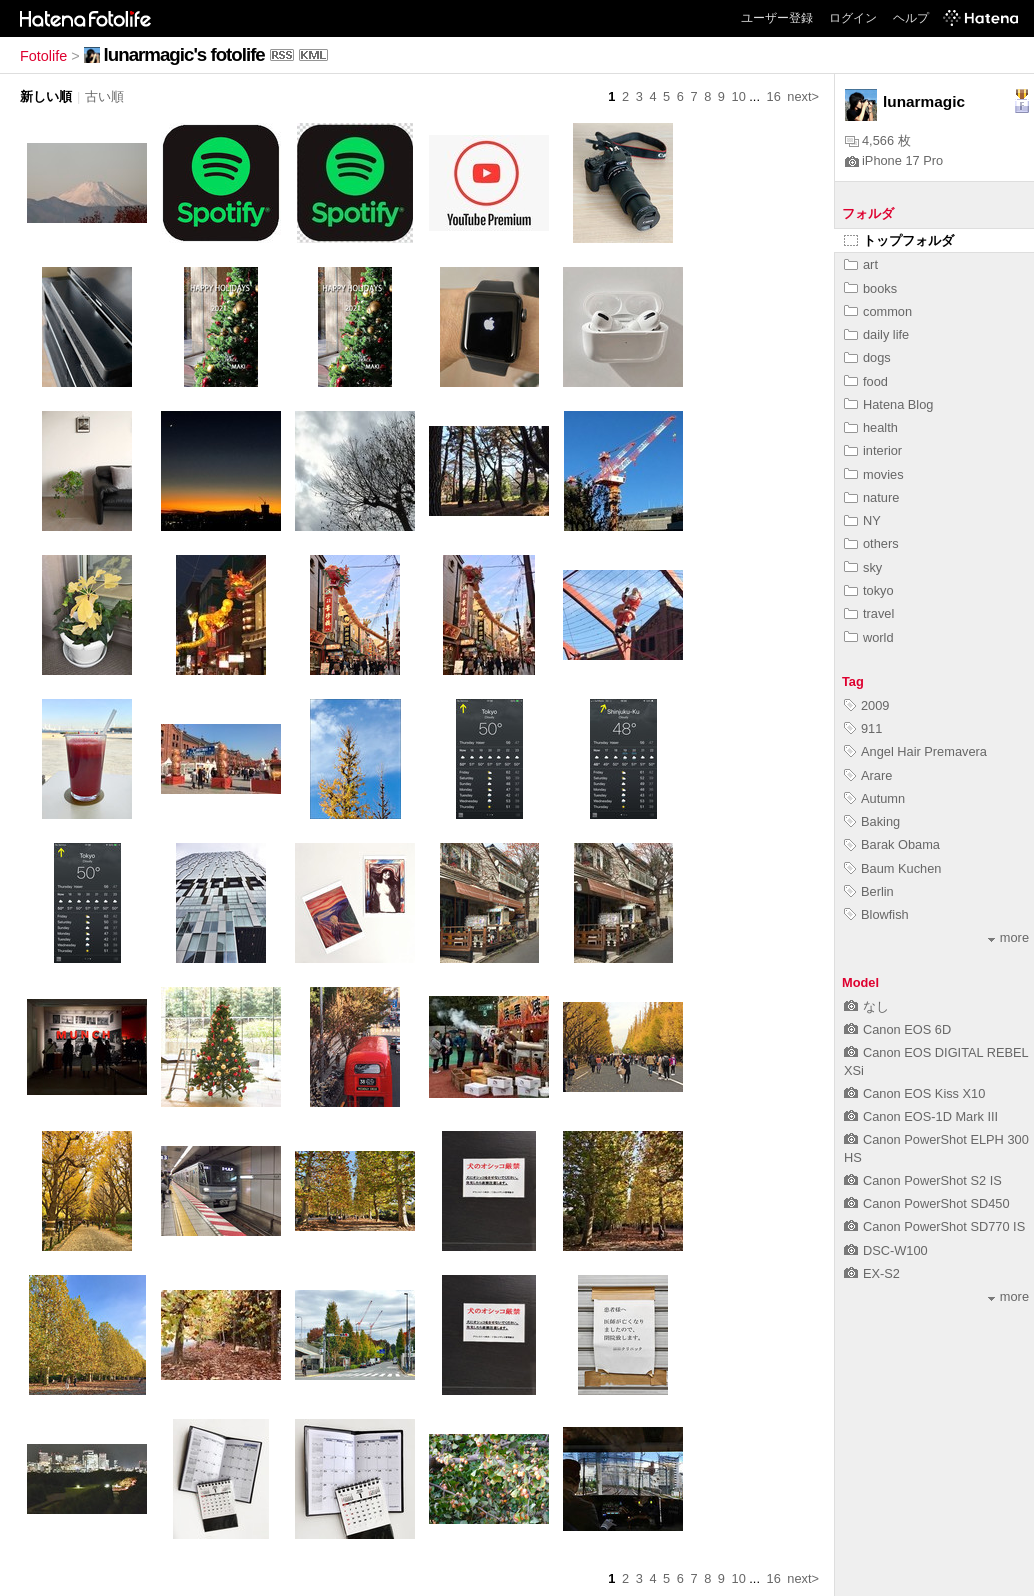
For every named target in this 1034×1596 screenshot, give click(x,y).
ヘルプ (911, 18)
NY (862, 520)
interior (873, 450)
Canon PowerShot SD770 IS (934, 1226)
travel (869, 613)
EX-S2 (872, 1273)
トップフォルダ (899, 240)
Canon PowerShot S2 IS (923, 1180)
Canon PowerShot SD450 (927, 1203)
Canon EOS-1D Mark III (921, 1116)
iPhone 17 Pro (894, 160)
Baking (872, 821)
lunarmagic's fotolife (184, 54)
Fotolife (43, 56)
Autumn (874, 798)
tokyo (869, 590)
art (861, 264)
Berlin (869, 891)
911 (863, 728)
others (871, 543)
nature (871, 497)
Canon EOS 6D (897, 1029)
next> (803, 96)
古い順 (104, 96)
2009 (866, 705)
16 (774, 96)
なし (866, 1006)
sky (863, 567)
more (1008, 937)
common (878, 311)
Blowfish (876, 914)
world (869, 637)
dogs (867, 357)
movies (874, 474)
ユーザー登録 (777, 18)
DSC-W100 (886, 1250)
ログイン (853, 18)
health (871, 427)
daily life (876, 334)
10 (739, 96)
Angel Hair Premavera (915, 751)
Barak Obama (892, 844)
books (870, 288)
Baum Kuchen (892, 868)
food (866, 381)
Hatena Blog (888, 404)
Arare (868, 775)
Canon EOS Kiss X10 (914, 1093)
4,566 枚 (878, 140)
